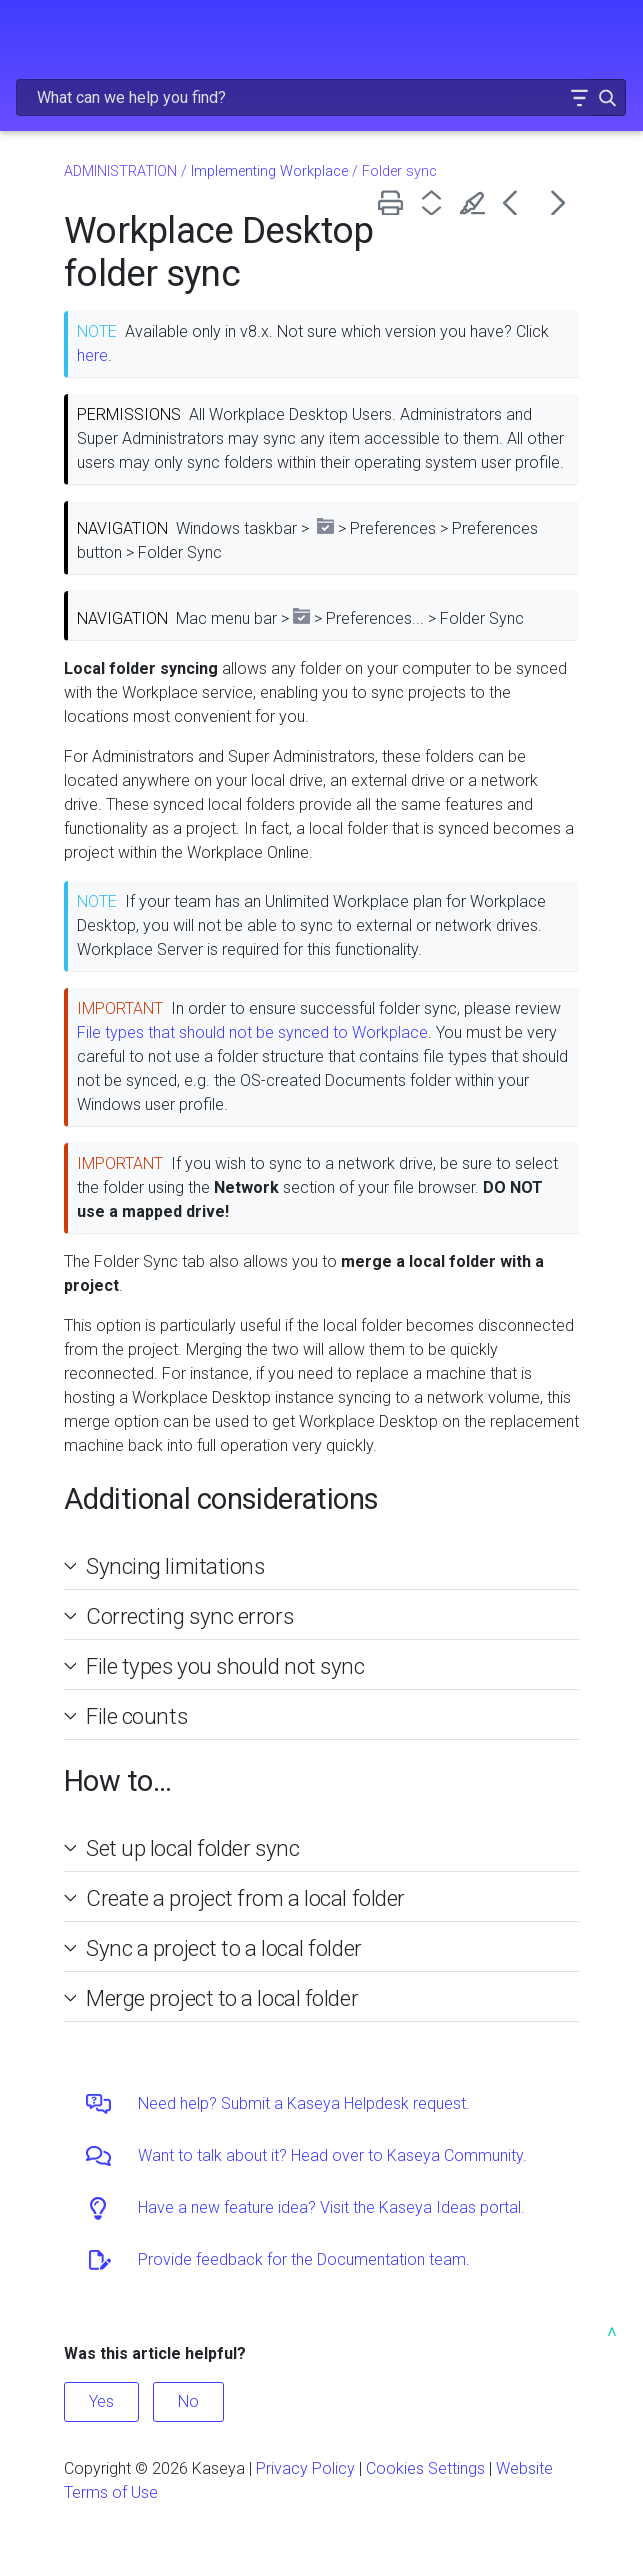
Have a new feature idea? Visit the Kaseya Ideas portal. (331, 2207)
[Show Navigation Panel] (27, 35)
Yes (101, 2401)
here (92, 355)
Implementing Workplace (269, 171)
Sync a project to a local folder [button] (216, 1948)
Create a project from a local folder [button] (237, 1898)
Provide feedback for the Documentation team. (304, 2259)
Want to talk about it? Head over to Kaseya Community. (332, 2155)
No (188, 2401)
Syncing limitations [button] (167, 1566)
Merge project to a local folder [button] (214, 1998)
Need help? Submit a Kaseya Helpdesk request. (304, 2103)
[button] (579, 97)
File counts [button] (128, 1716)
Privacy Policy (305, 2468)
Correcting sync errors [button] (181, 1616)
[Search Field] (321, 97)
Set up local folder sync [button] (184, 1848)
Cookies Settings (425, 2468)
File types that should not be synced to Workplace (252, 1032)
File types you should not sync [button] (217, 1666)
